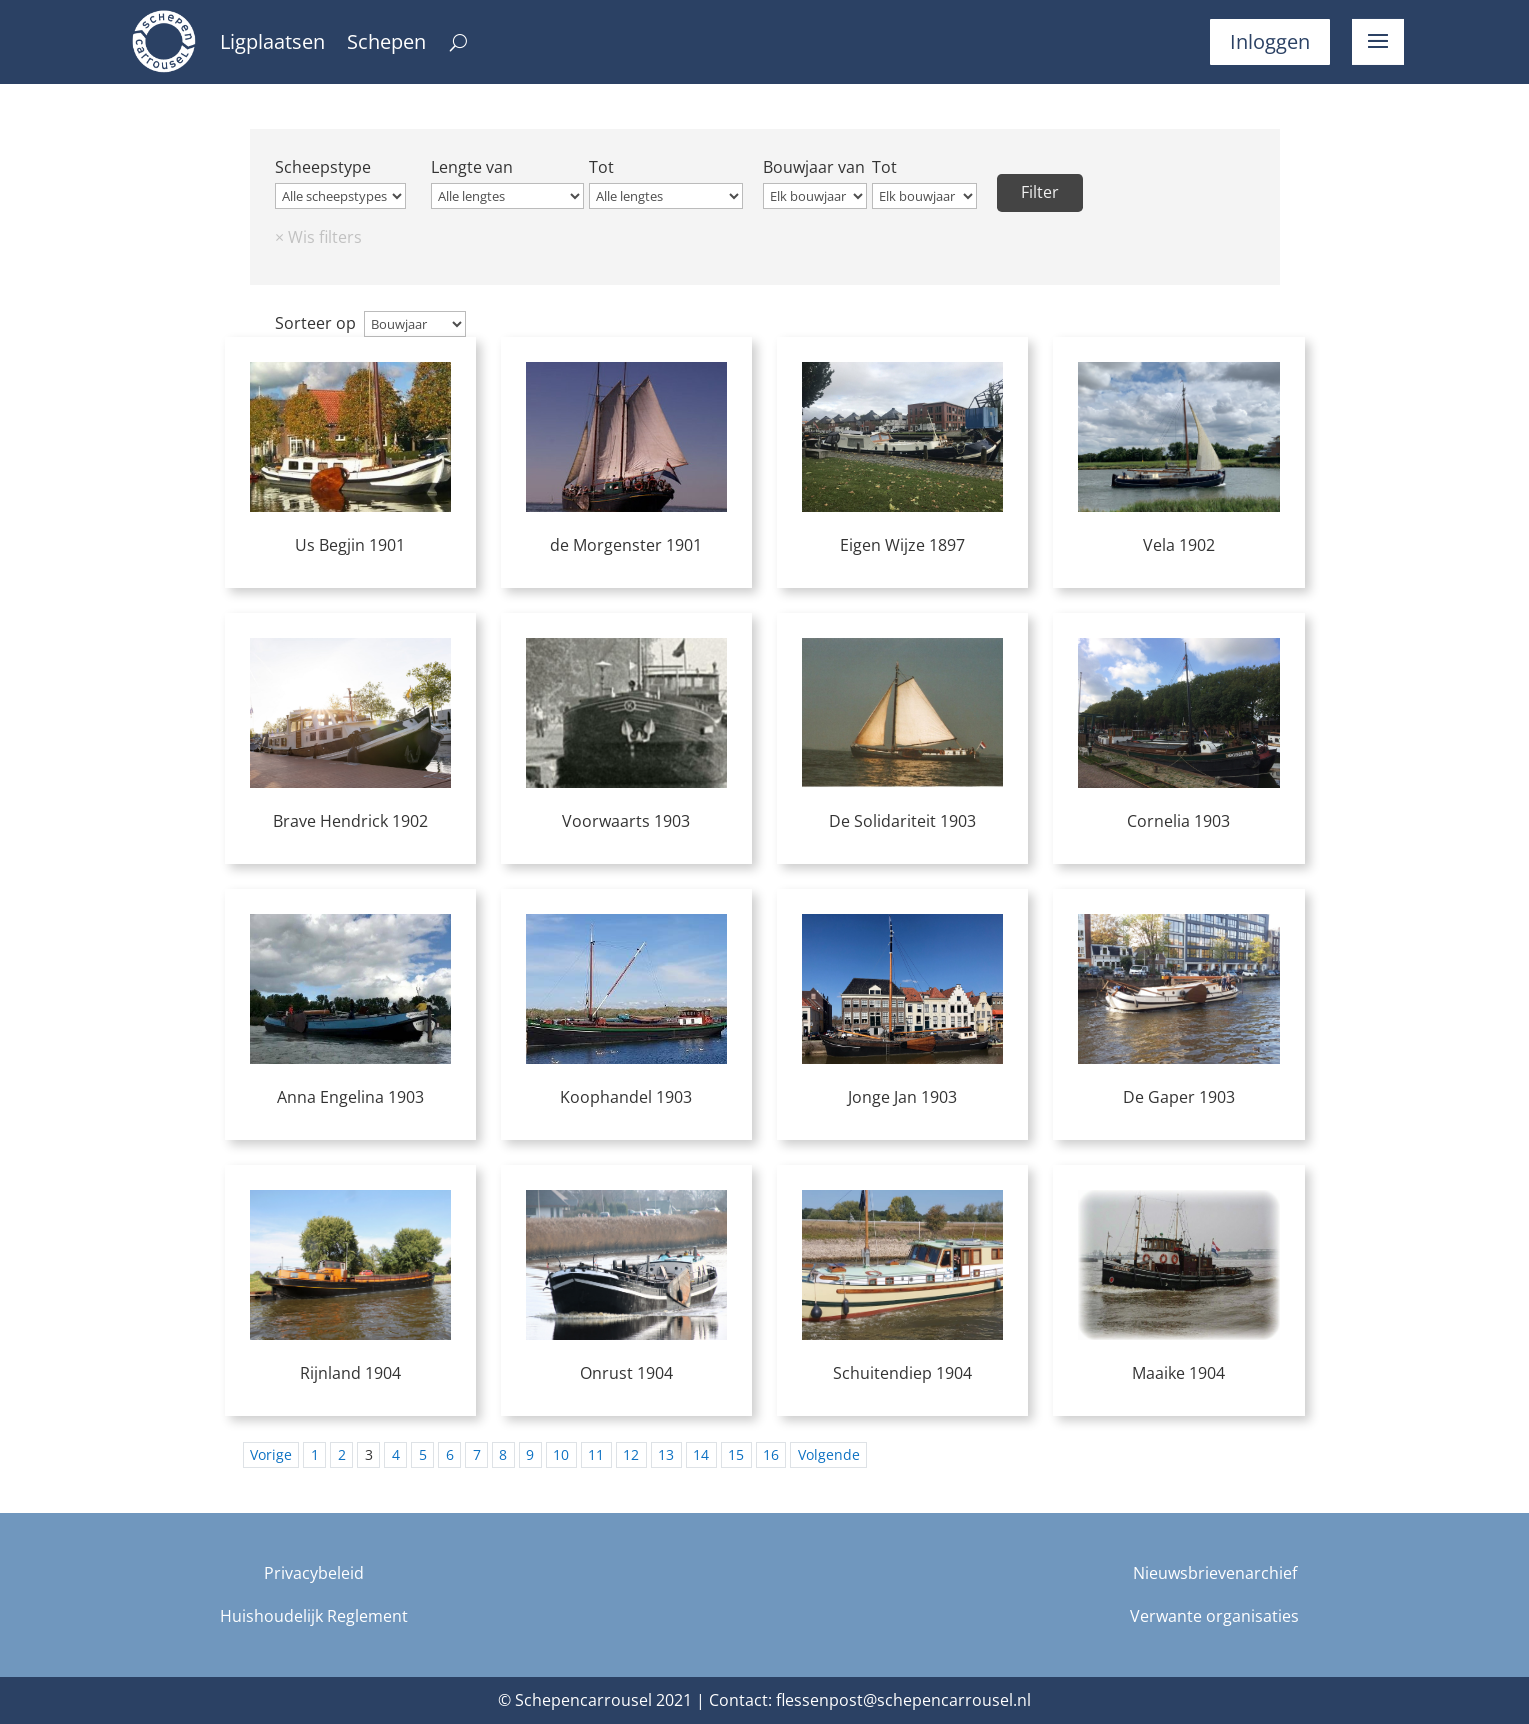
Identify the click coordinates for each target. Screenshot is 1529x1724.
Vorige (271, 1454)
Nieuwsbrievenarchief (1215, 1573)
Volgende (829, 1454)
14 (701, 1454)
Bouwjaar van (814, 167)
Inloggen (1270, 41)
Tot (601, 167)
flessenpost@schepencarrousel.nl (903, 1700)
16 (771, 1454)
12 (631, 1454)
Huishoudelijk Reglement (314, 1616)
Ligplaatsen (272, 45)
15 (736, 1454)
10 (561, 1454)
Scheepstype (323, 167)
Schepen (386, 45)
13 (666, 1454)
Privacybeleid (314, 1573)
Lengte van (472, 167)
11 (596, 1454)
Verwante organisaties (1214, 1616)
